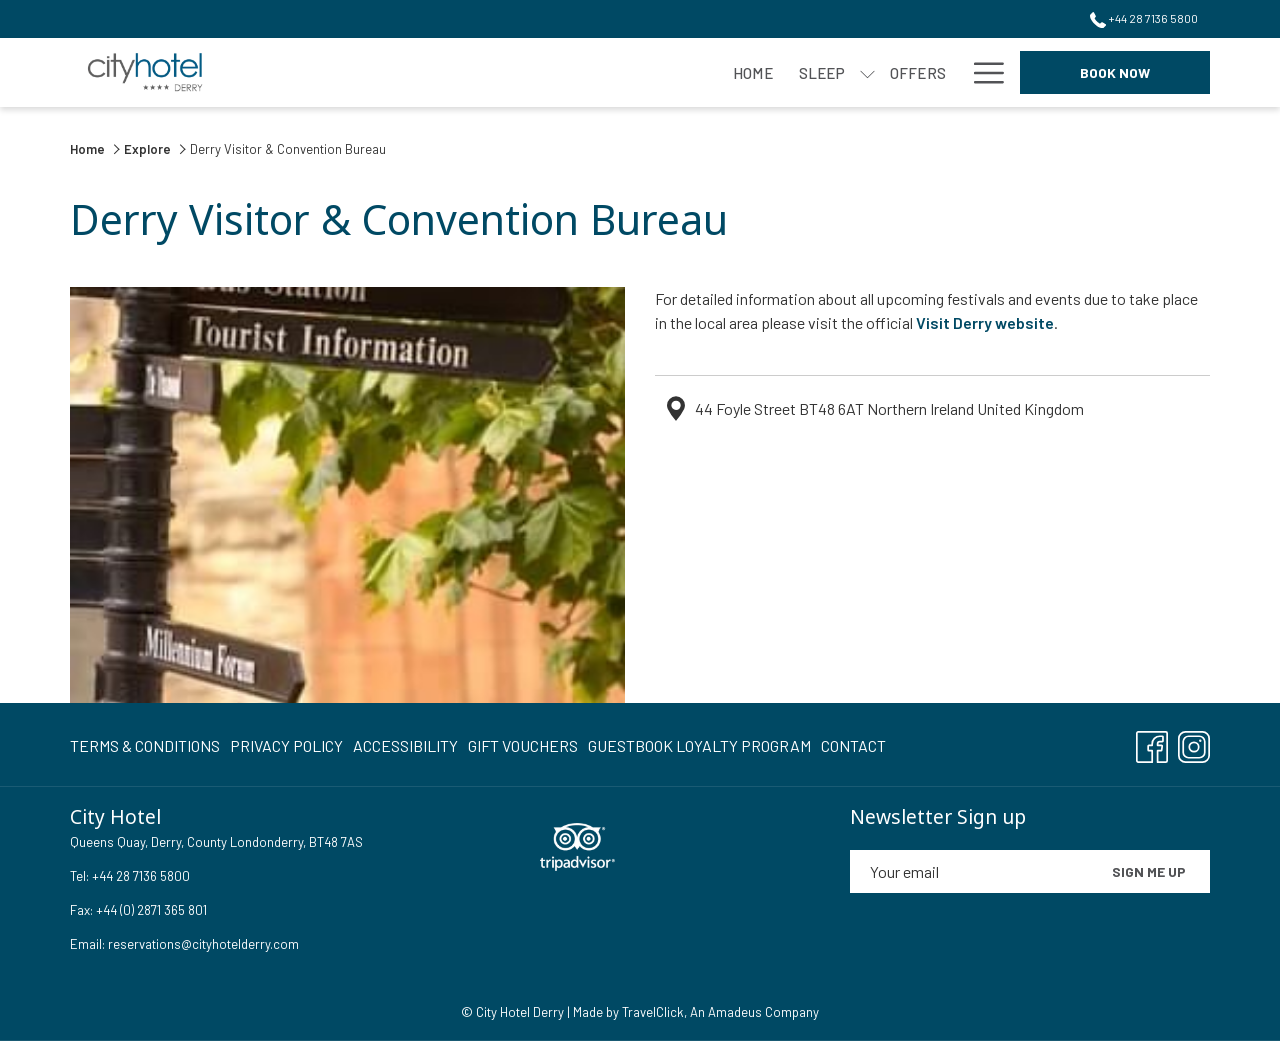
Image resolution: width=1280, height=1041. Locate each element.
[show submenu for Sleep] (464, 72)
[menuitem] (350, 72)
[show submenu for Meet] (703, 72)
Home (89, 149)
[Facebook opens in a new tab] (1152, 742)
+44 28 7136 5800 (139, 876)
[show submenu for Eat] (619, 72)
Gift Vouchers (523, 745)
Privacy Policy (286, 745)
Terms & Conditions (145, 745)
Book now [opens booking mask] (1115, 72)
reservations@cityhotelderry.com (203, 944)
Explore (147, 149)
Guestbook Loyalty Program (699, 745)
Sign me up (1149, 871)
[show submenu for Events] (949, 72)
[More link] (981, 72)
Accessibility (405, 745)
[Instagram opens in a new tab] (1194, 742)
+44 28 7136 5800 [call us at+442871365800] (1144, 18)
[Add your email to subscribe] (969, 871)
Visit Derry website (985, 322)
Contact (853, 745)
